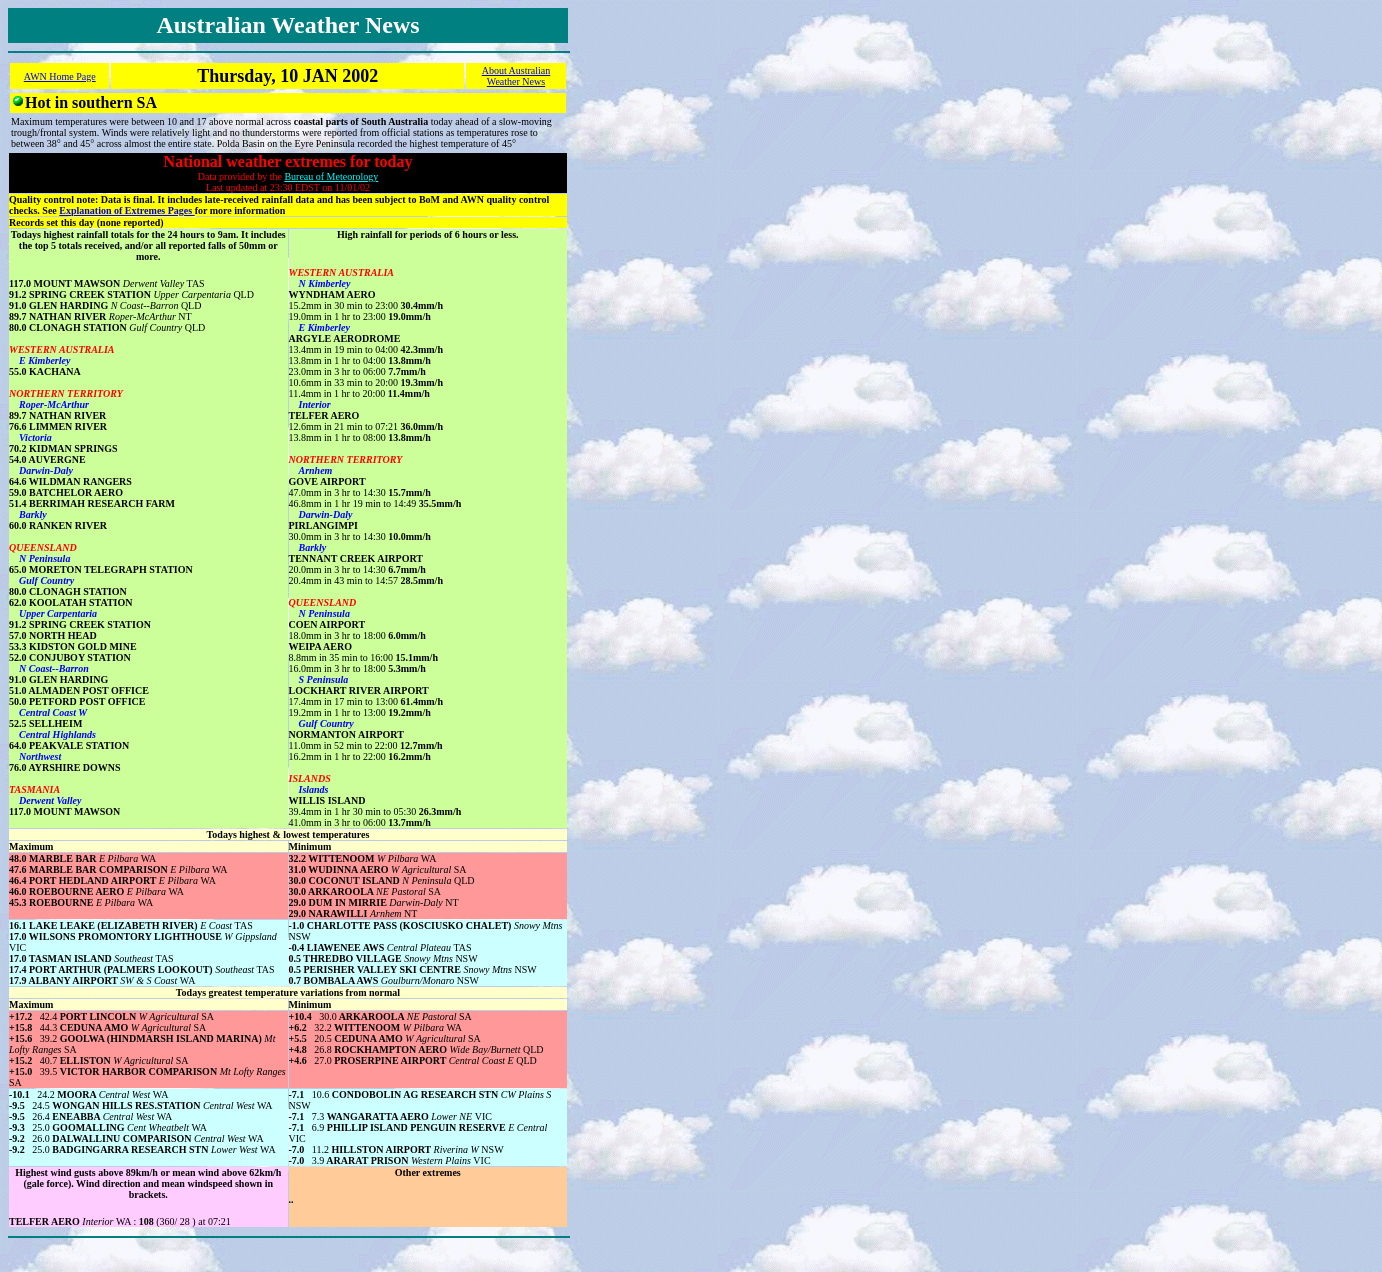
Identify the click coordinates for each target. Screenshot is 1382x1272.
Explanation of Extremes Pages (126, 210)
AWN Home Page (60, 76)
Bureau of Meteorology (331, 176)
